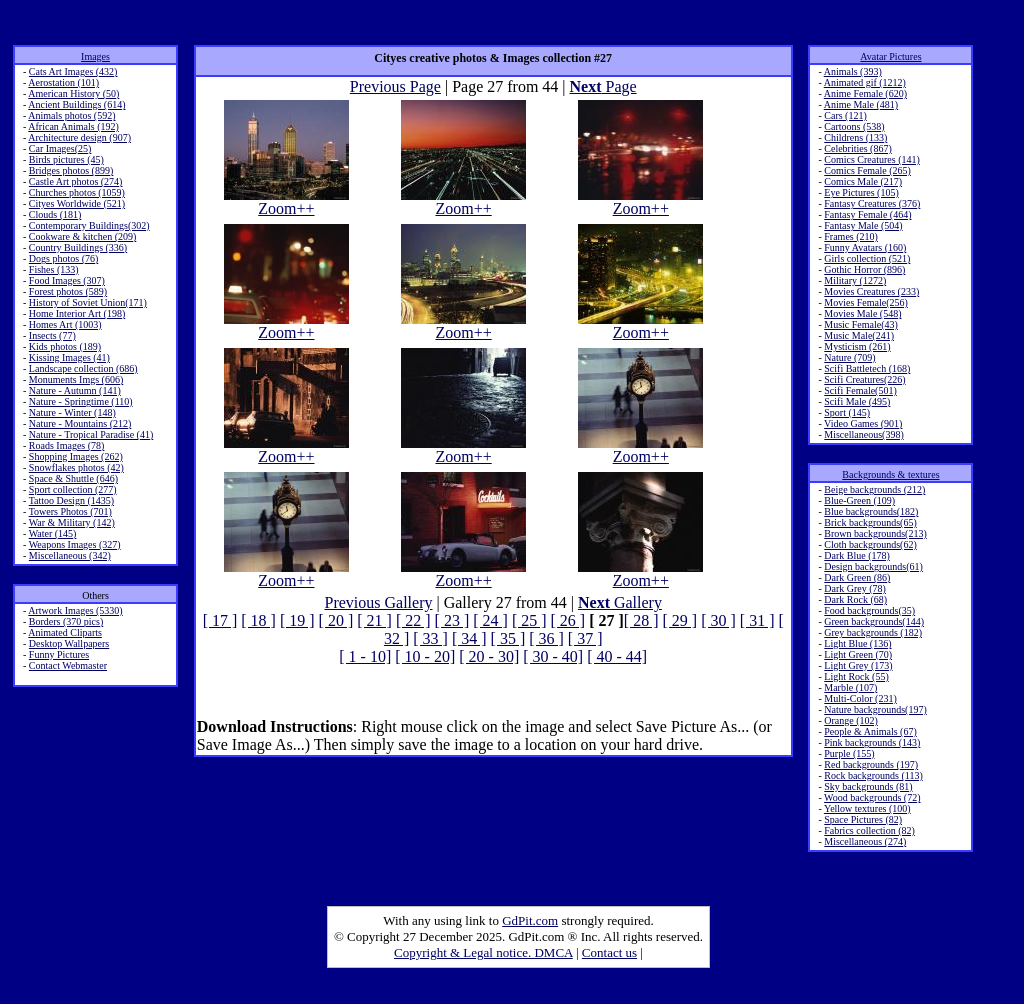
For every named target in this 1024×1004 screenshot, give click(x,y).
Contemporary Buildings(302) (89, 225)
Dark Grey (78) (855, 588)
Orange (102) (851, 720)
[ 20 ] (336, 620)
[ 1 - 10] (365, 656)
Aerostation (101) (63, 82)
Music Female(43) (861, 324)
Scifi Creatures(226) (864, 379)
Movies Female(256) (866, 302)
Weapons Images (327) (75, 544)
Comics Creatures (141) (872, 159)
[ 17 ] (220, 620)
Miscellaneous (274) (865, 841)
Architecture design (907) (79, 137)
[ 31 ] (757, 620)
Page (603, 86)
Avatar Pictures (890, 56)
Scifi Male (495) (857, 401)
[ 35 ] (508, 638)
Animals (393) (853, 71)
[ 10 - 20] (425, 656)
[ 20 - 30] (489, 656)
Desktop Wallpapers (69, 643)
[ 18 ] (258, 620)
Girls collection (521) (867, 258)
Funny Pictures (59, 654)
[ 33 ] (430, 638)
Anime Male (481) (861, 104)
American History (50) (73, 93)
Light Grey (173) (858, 665)
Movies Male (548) (862, 313)
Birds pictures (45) (66, 159)
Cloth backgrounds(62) (870, 544)
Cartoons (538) (854, 126)
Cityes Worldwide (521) (77, 203)
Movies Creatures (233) (871, 291)
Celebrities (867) (857, 148)
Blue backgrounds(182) (871, 511)
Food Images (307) (67, 280)
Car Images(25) (60, 148)
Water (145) (53, 533)
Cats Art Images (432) (73, 71)
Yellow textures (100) (867, 808)
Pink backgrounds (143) (872, 742)
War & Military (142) (72, 522)
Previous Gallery (379, 602)
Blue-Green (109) (859, 500)
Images (95, 56)
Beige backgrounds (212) (874, 489)
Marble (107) (850, 687)
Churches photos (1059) (77, 192)
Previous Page (395, 86)
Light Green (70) (858, 654)
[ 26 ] (568, 620)
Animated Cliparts (65, 632)
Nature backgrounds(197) (875, 709)
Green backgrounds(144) (874, 621)
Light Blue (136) (857, 643)
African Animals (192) (73, 126)
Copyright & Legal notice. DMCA (483, 952)
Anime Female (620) (865, 93)
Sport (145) (847, 412)
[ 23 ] (452, 620)
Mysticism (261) (857, 346)
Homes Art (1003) (65, 324)
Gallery (620, 602)
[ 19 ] (297, 620)
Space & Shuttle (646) (73, 478)
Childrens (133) (855, 137)
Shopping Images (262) (76, 456)
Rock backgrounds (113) (873, 775)
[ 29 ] (680, 620)
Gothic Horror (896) (864, 269)
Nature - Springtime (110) (81, 401)
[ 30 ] (718, 620)
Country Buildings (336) (78, 247)
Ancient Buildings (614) (76, 104)
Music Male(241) (859, 335)
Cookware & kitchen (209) (82, 236)
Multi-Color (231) (860, 698)
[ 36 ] (546, 638)
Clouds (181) (55, 214)
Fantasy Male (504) (863, 225)
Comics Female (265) (867, 170)
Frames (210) (851, 236)
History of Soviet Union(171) (88, 302)
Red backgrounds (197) (871, 764)
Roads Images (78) (67, 445)
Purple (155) (849, 753)
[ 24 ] (490, 620)
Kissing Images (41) (69, 357)
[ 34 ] (469, 638)
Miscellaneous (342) (70, 555)
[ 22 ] (413, 620)
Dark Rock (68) (855, 599)
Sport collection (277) (73, 489)
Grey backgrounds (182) (873, 632)
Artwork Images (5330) (75, 610)
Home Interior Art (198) (77, 313)
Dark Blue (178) (857, 555)
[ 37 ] (585, 638)
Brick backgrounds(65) (870, 522)
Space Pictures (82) (863, 819)
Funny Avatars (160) (865, 247)
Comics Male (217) (863, 181)
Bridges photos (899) (71, 170)
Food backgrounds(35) (869, 610)
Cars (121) (845, 115)
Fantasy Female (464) (867, 214)
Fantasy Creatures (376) (872, 203)
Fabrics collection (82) (869, 830)
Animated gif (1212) (865, 82)
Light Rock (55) (856, 676)
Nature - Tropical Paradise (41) (91, 434)
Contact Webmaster (68, 665)
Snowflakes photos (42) (76, 467)
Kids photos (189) (65, 346)
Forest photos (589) (68, 291)
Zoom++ (286, 201)
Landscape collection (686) (83, 368)
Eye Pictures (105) (861, 192)
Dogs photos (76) (63, 258)
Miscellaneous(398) (863, 434)
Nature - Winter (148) (72, 412)
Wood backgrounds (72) (872, 797)
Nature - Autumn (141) (75, 390)
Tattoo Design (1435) (71, 500)
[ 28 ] (641, 620)
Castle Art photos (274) (76, 181)
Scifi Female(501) (860, 390)
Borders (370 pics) (66, 621)
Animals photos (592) (71, 115)
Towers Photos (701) (70, 511)
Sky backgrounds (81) (868, 786)
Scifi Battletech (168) (867, 368)
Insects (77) (52, 335)
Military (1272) (855, 280)
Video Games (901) (863, 423)
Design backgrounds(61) (873, 566)
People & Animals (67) (870, 731)
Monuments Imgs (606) (76, 379)
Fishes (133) (54, 269)
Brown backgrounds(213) (875, 533)
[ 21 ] (374, 620)
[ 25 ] (529, 620)
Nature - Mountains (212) (80, 423)
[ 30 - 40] (553, 656)
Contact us (609, 952)
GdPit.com (530, 920)
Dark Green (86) (857, 577)
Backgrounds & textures (890, 474)
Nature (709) (849, 357)
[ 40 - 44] (617, 656)
